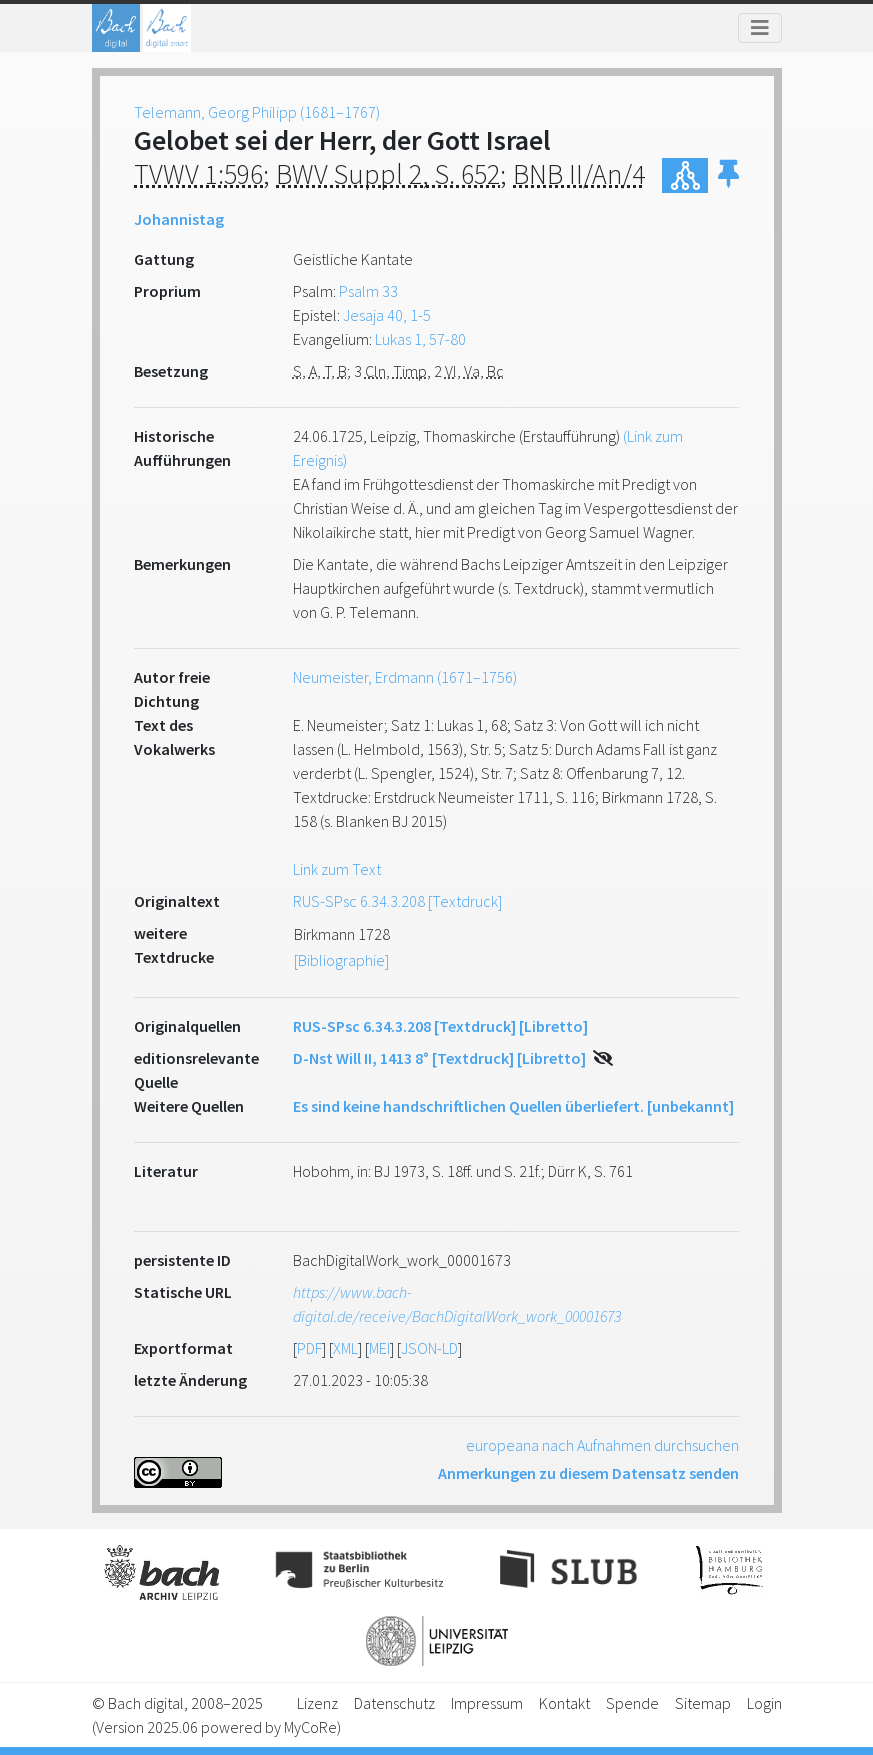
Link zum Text (337, 869)
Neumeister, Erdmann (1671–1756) (405, 677)
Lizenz (317, 1703)
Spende (632, 1703)
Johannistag (179, 219)
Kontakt (564, 1703)
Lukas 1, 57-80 (420, 339)
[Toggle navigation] (760, 28)
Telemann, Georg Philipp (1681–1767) (257, 112)
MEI (379, 1348)
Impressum (487, 1703)
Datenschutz (394, 1703)
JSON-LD (429, 1348)
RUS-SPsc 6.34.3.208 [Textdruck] (397, 901)
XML (345, 1348)
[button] (728, 175)
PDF (309, 1348)
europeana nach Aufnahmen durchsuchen (602, 1445)
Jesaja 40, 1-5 (387, 315)
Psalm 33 (368, 291)
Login (764, 1703)
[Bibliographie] (341, 960)
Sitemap (703, 1703)
